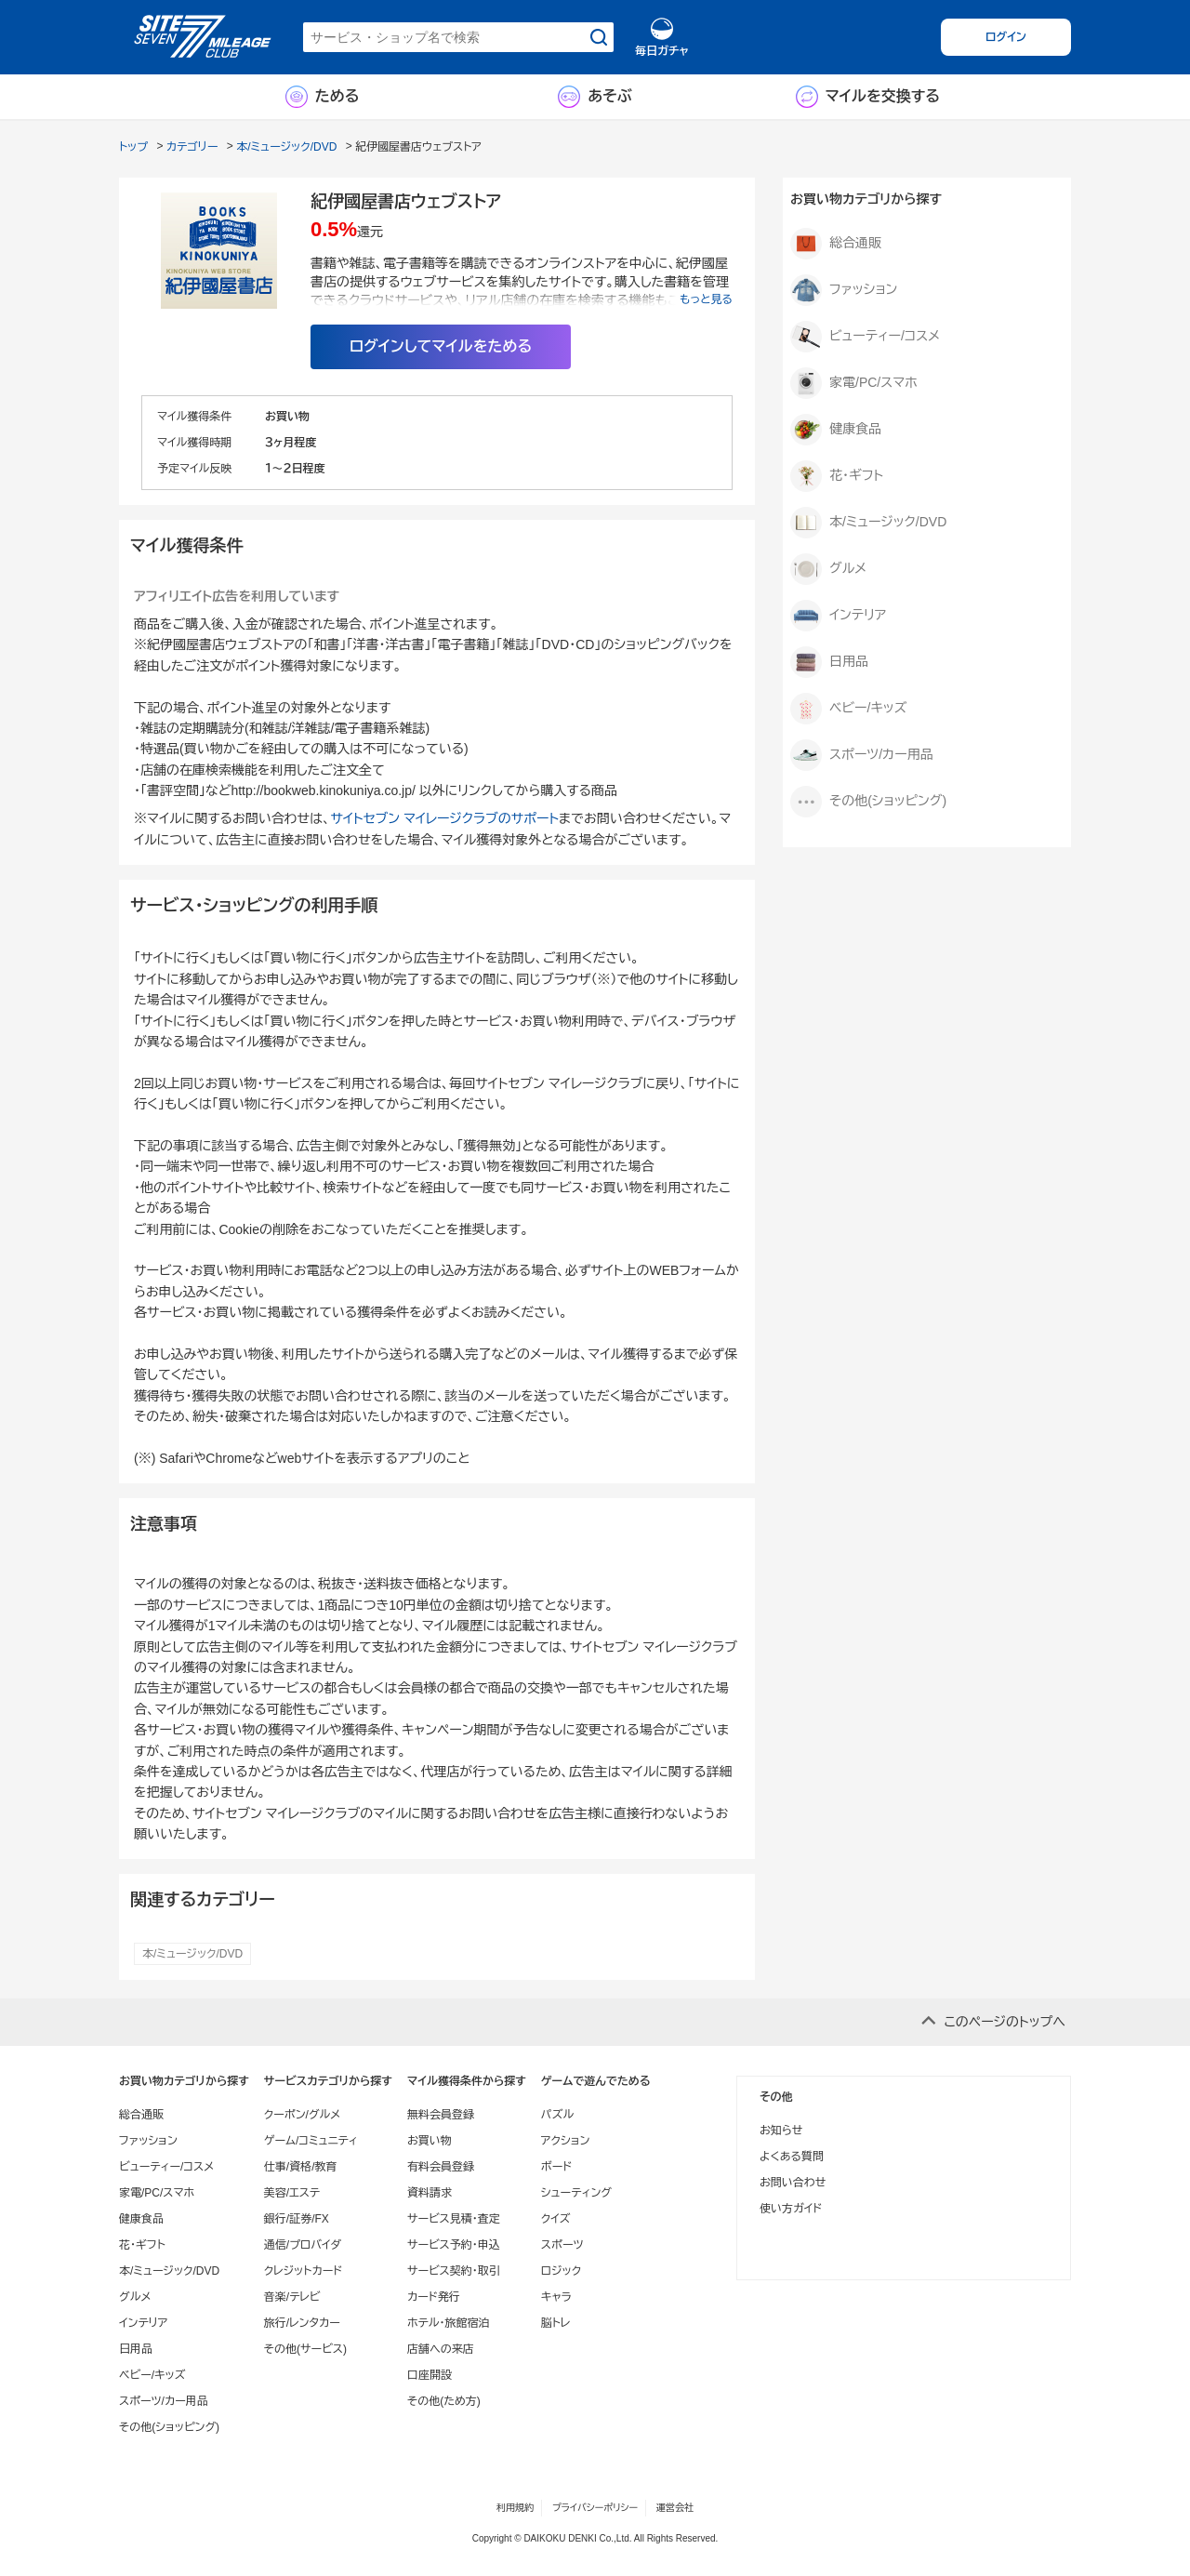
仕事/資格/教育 (300, 2166)
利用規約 (515, 2508)
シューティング (576, 2192)
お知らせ (781, 2130)
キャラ (556, 2297)
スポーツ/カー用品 (861, 755)
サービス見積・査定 (453, 2218)
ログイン (1005, 37)
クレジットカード (303, 2270)
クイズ (556, 2218)
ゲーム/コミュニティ (311, 2140)
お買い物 (429, 2140)
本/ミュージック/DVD (192, 1953)
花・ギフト (836, 476)
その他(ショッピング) (868, 801)
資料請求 (429, 2192)
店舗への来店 (440, 2349)
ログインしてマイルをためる (441, 346)
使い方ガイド (791, 2208)
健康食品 (835, 429)
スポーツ (562, 2244)
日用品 (829, 662)
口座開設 (429, 2375)
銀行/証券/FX (296, 2218)
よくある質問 (792, 2156)
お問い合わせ (793, 2182)
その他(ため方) (444, 2401)
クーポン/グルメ (302, 2114)
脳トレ (556, 2323)
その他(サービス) (305, 2349)
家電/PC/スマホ (854, 383)
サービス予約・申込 (453, 2244)
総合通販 (835, 243)
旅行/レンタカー (302, 2323)
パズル (557, 2114)
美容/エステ (292, 2192)
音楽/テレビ (292, 2297)
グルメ (828, 569)
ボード (556, 2166)
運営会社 (675, 2508)
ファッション (843, 290)
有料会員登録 (440, 2166)
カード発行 (433, 2297)
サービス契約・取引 (453, 2270)
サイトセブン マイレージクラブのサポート (444, 818)
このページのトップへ (1004, 2021)
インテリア (838, 615)
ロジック (561, 2270)
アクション (565, 2140)
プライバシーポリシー (595, 2508)
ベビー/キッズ (848, 708)
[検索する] (599, 37)
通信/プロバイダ (302, 2244)
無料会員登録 (440, 2114)
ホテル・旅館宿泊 (448, 2323)
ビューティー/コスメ (865, 336)
